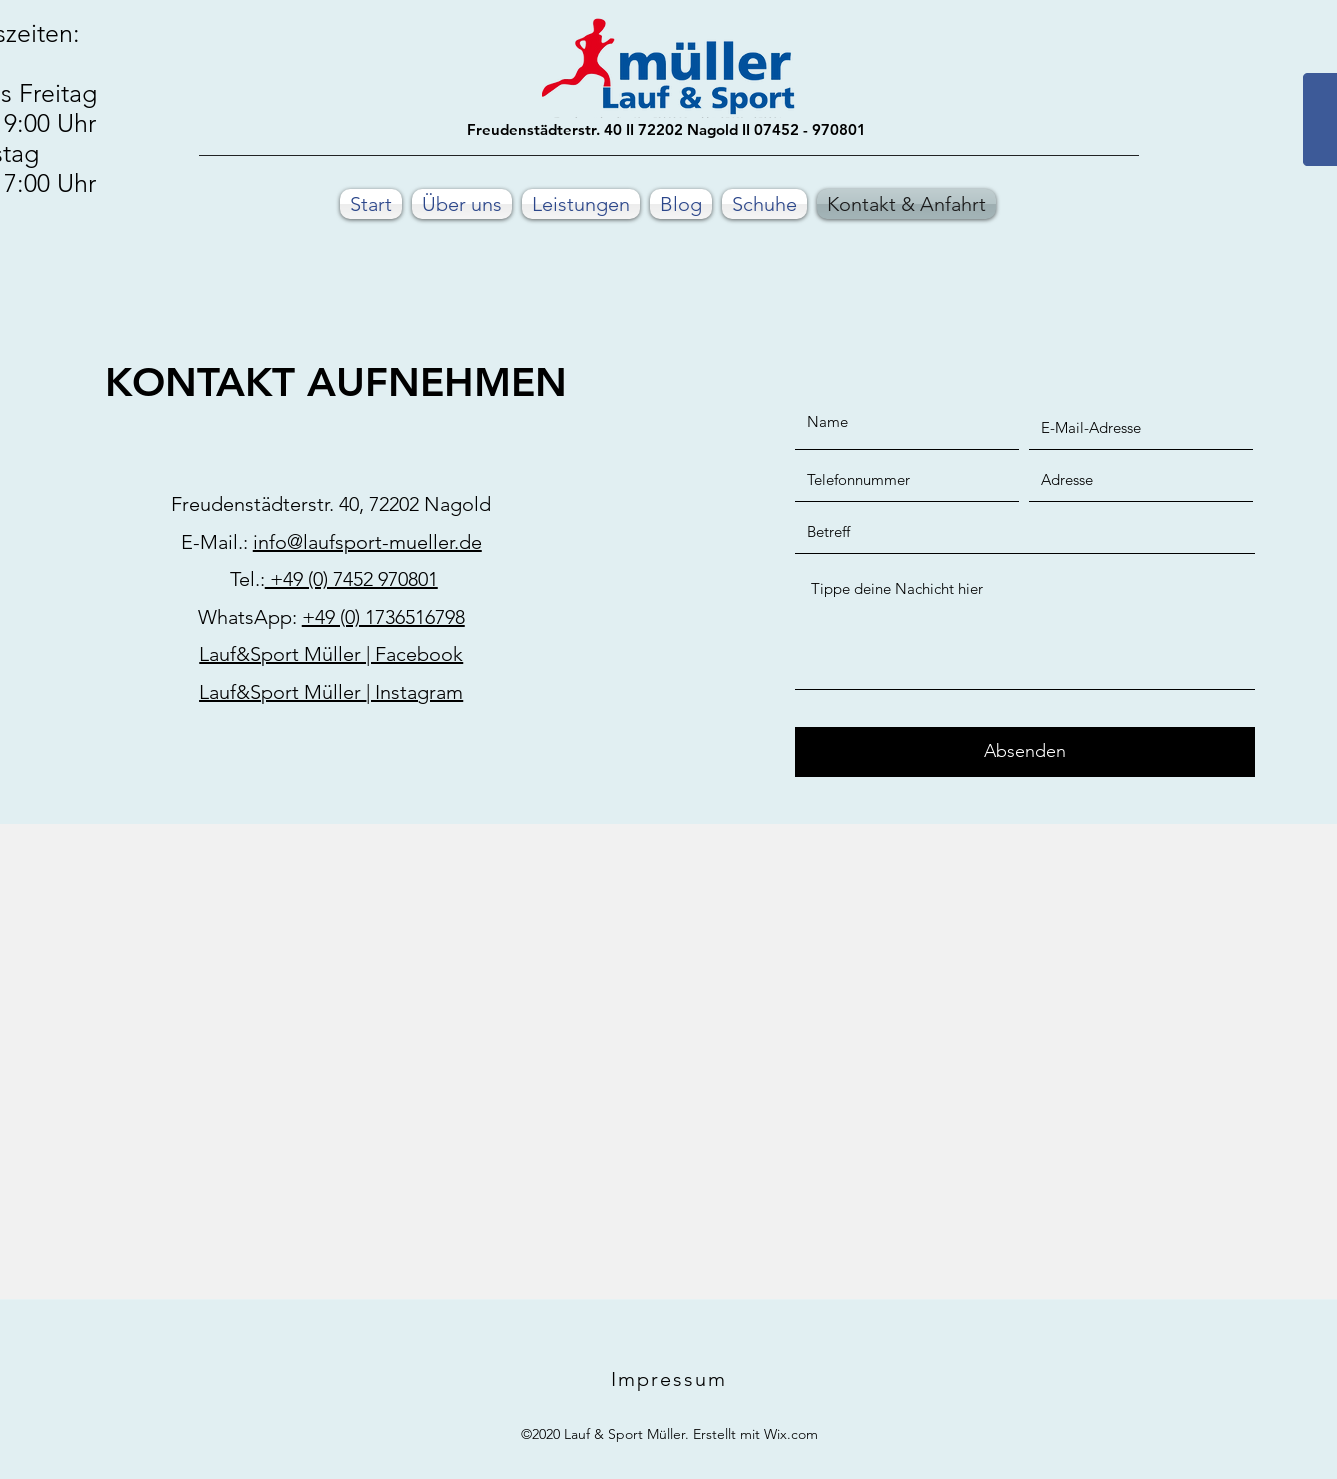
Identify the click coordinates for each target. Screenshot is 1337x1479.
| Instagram (414, 692)
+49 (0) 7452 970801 (351, 579)
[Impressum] (671, 1379)
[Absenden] (1025, 752)
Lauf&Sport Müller (282, 692)
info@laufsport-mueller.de (367, 542)
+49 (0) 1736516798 (383, 617)
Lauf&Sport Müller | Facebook (331, 654)
